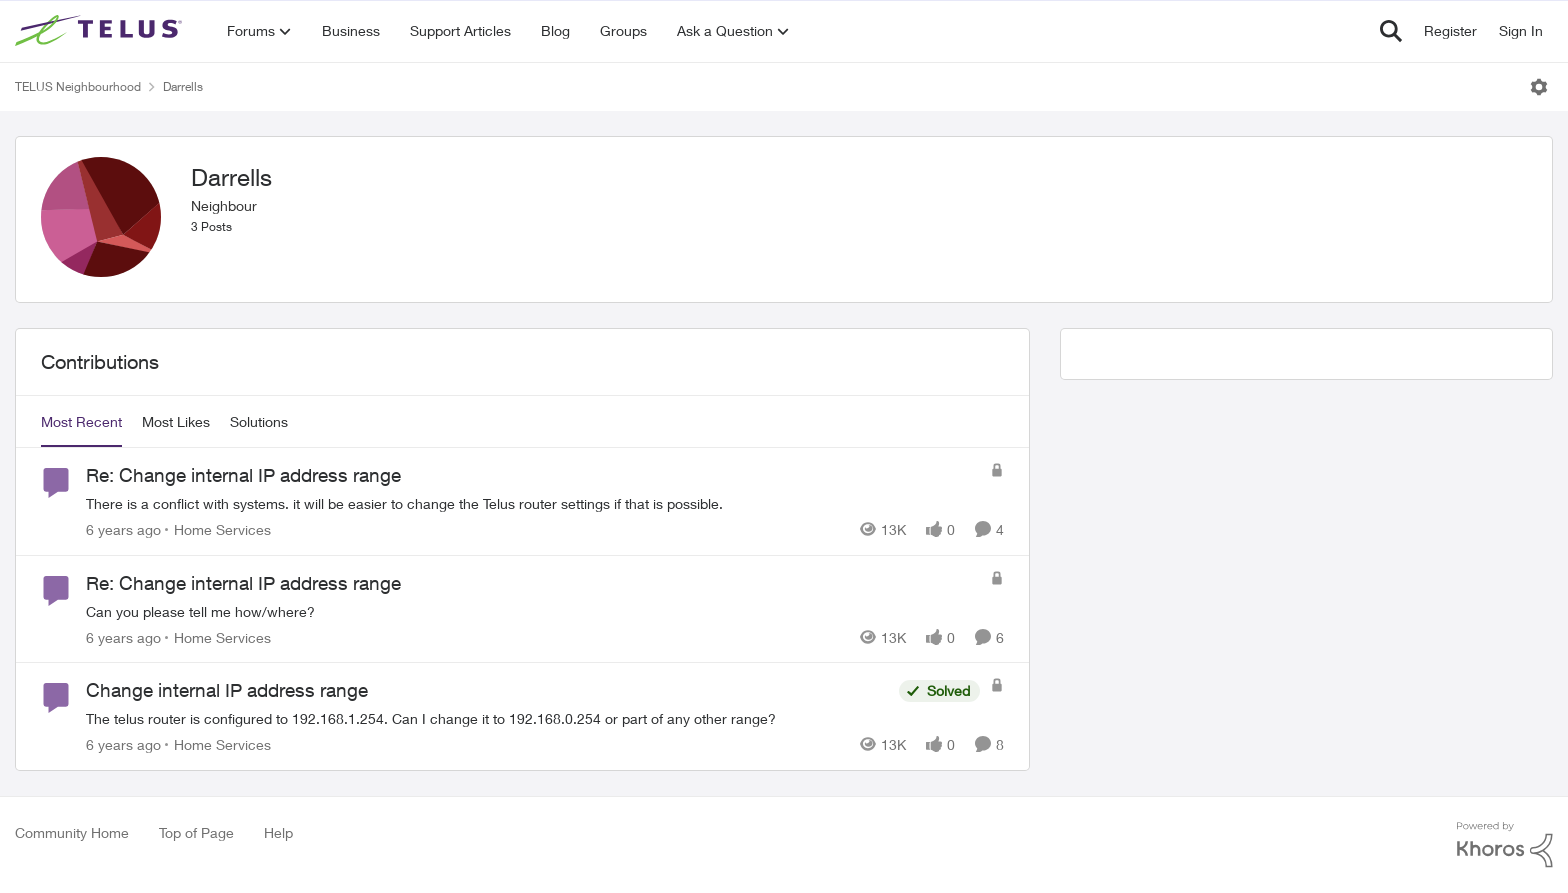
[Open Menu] (1539, 87)
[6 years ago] (123, 529)
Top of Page (196, 832)
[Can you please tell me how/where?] (533, 610)
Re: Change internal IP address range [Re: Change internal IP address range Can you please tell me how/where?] (243, 583)
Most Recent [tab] (81, 421)
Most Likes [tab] (176, 421)
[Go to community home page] (101, 31)
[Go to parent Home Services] (218, 529)
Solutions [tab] (259, 421)
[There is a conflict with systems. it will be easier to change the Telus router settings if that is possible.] (533, 503)
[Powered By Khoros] (1505, 845)
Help (278, 832)
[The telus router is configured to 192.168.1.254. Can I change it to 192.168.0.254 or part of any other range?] (487, 718)
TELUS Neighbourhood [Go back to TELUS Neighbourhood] (78, 86)
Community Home (72, 832)
